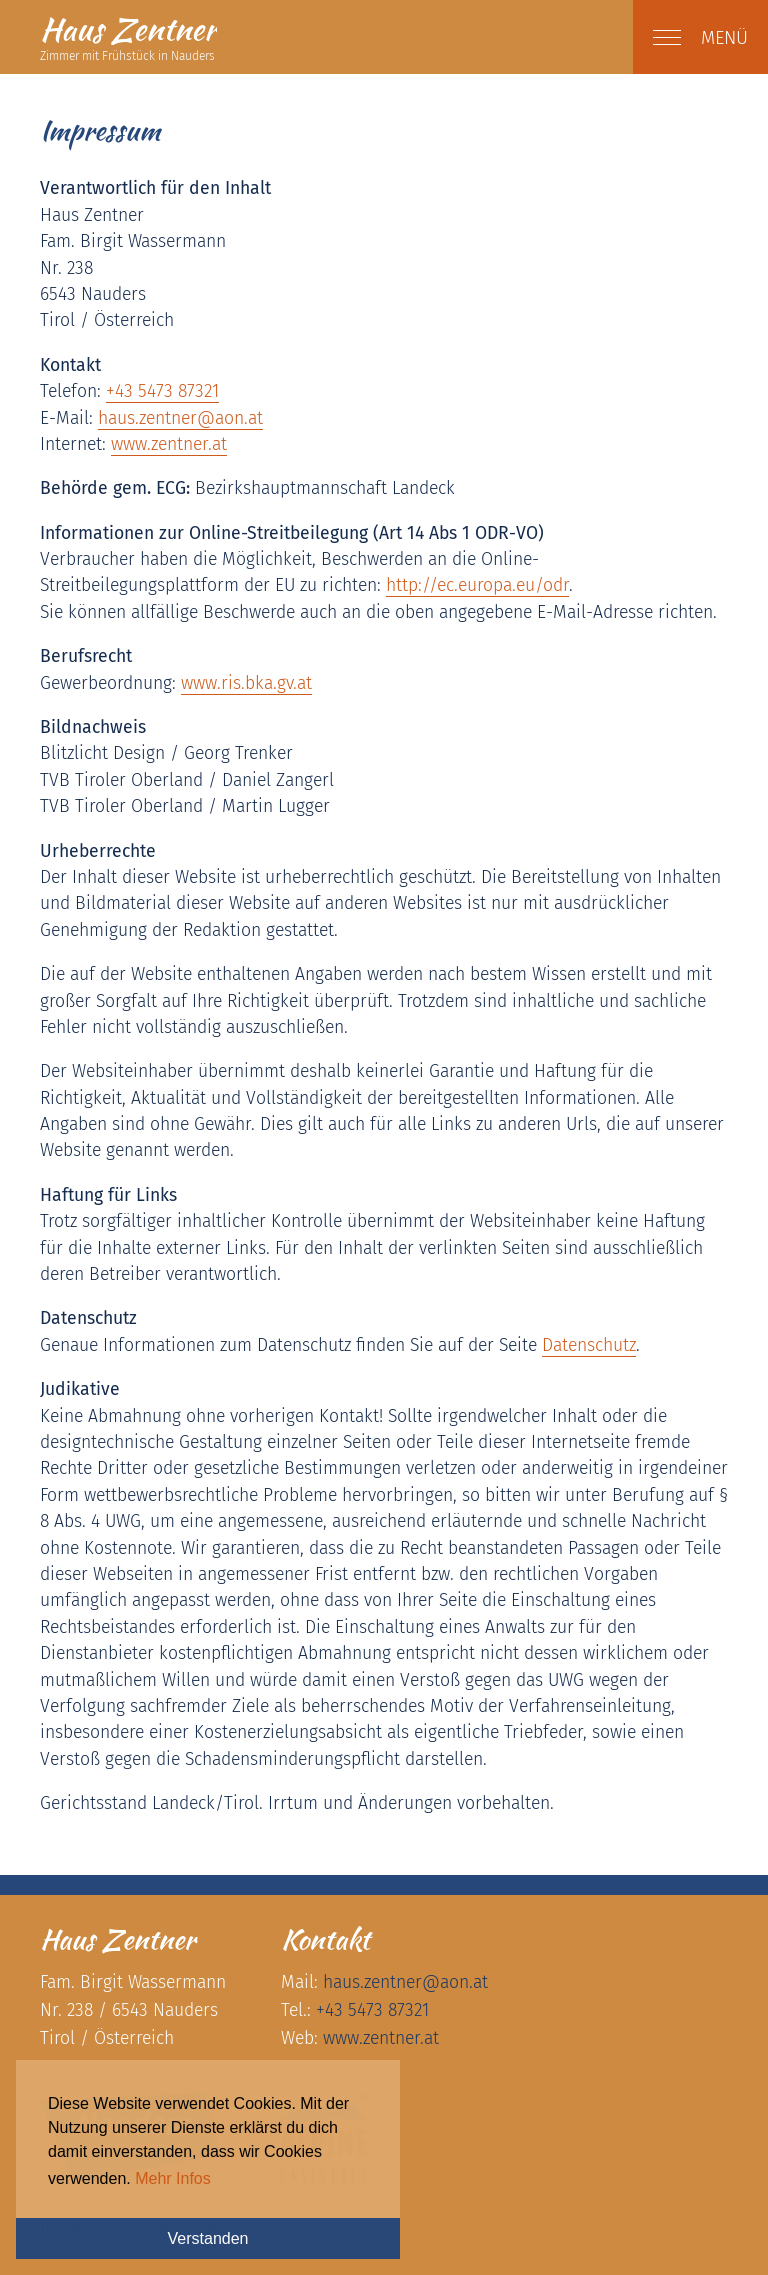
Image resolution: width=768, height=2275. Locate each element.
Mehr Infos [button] (173, 2178)
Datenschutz (589, 1345)
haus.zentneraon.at (180, 418)
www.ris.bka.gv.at (246, 683)
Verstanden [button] (208, 2238)
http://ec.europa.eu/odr (477, 585)
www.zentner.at (169, 444)
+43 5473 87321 (162, 391)
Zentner (128, 29)
